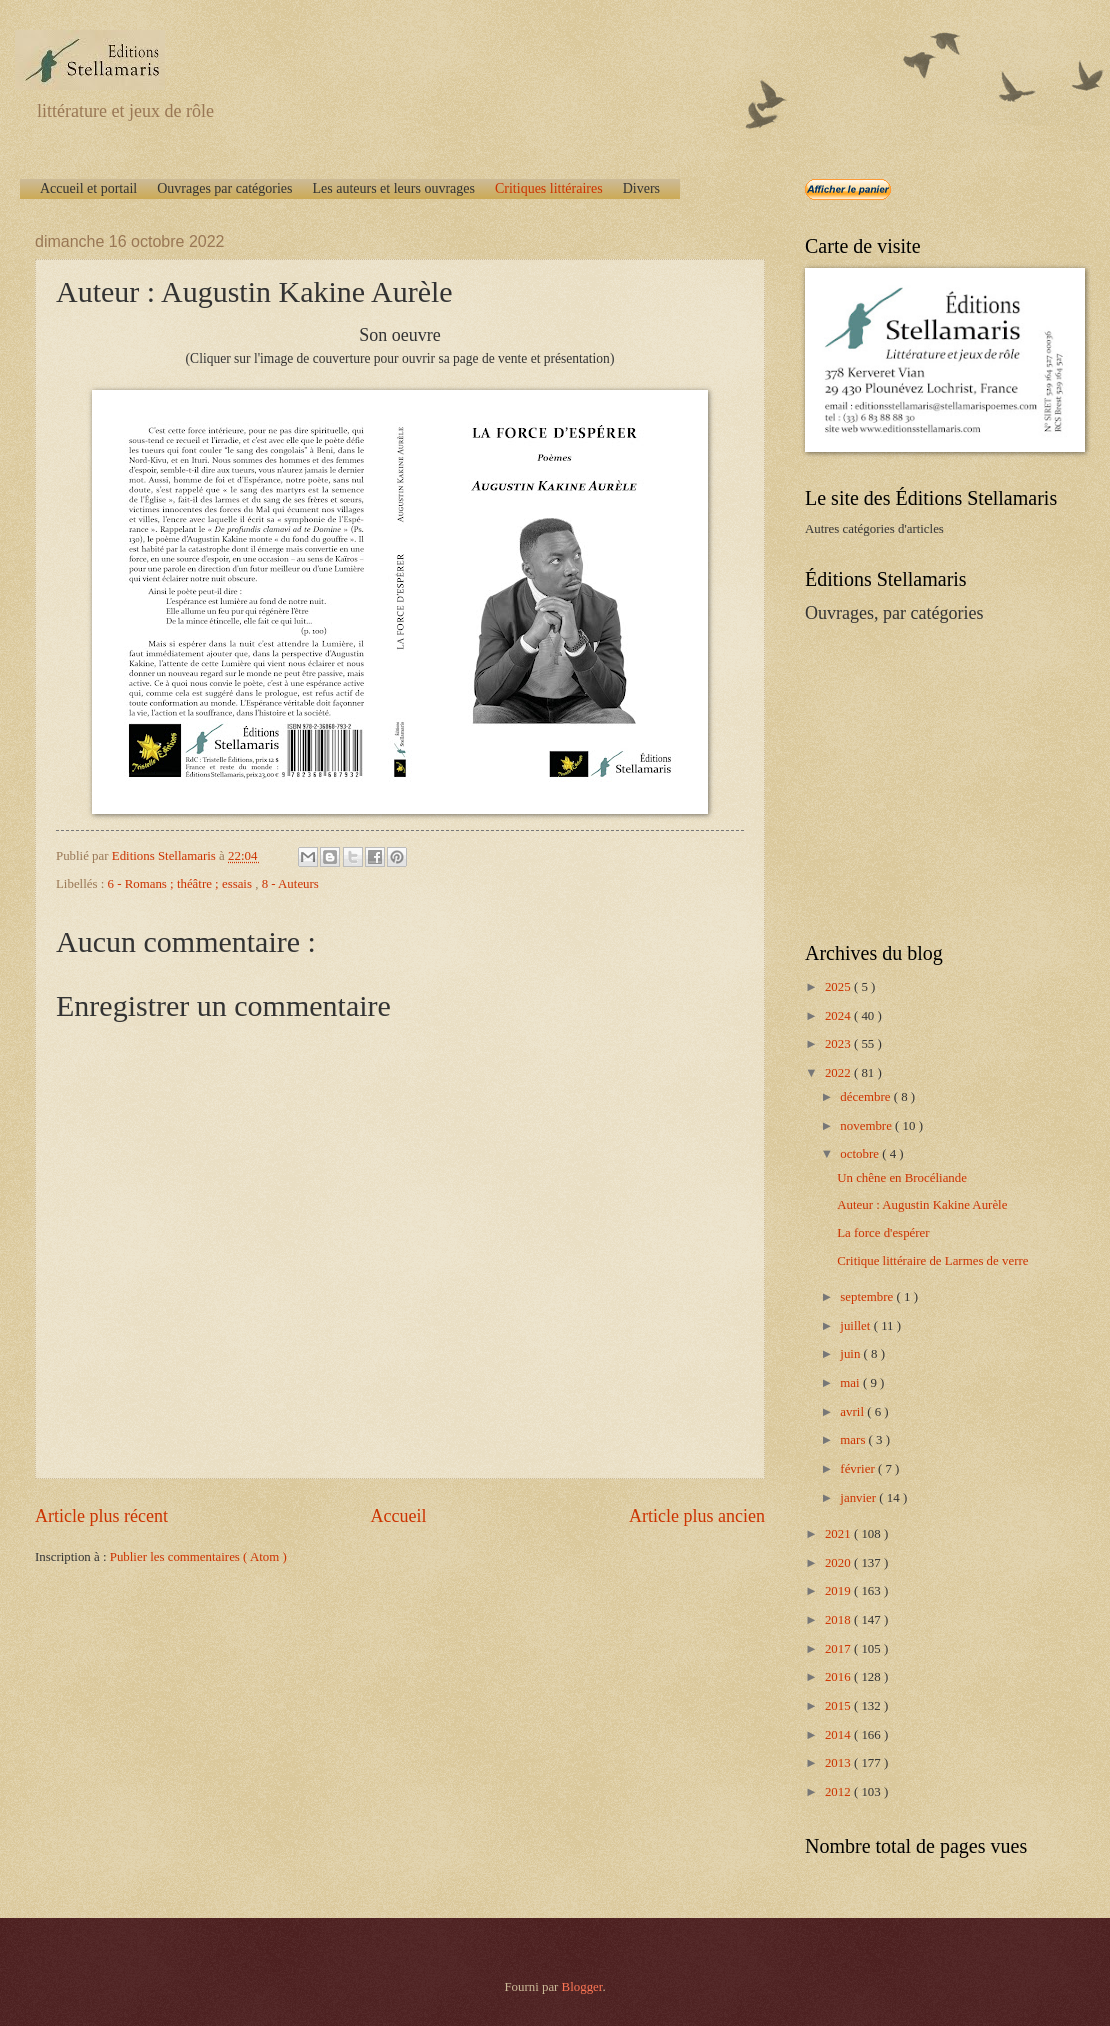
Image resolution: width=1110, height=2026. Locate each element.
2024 (839, 1016)
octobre (861, 1154)
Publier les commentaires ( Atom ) (198, 1557)
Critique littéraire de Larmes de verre (932, 1261)
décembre (866, 1097)
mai (851, 1383)
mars (854, 1440)
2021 (839, 1534)
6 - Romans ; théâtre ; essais (182, 884)
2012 (839, 1792)
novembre (867, 1126)
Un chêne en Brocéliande (902, 1178)
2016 (839, 1677)
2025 (839, 987)
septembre (868, 1297)
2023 (839, 1044)
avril (853, 1412)
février (859, 1469)
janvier (859, 1498)
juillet (856, 1326)
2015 (839, 1706)
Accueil (398, 1516)
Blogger (582, 1987)
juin (851, 1354)
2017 (839, 1649)
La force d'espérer (883, 1233)
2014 (839, 1735)
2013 (839, 1763)
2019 (839, 1591)
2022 (839, 1073)
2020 (839, 1563)
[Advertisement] (930, 781)
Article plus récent (101, 1516)
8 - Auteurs (290, 884)
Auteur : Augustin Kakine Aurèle (922, 1205)
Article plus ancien (697, 1516)
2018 (839, 1620)
